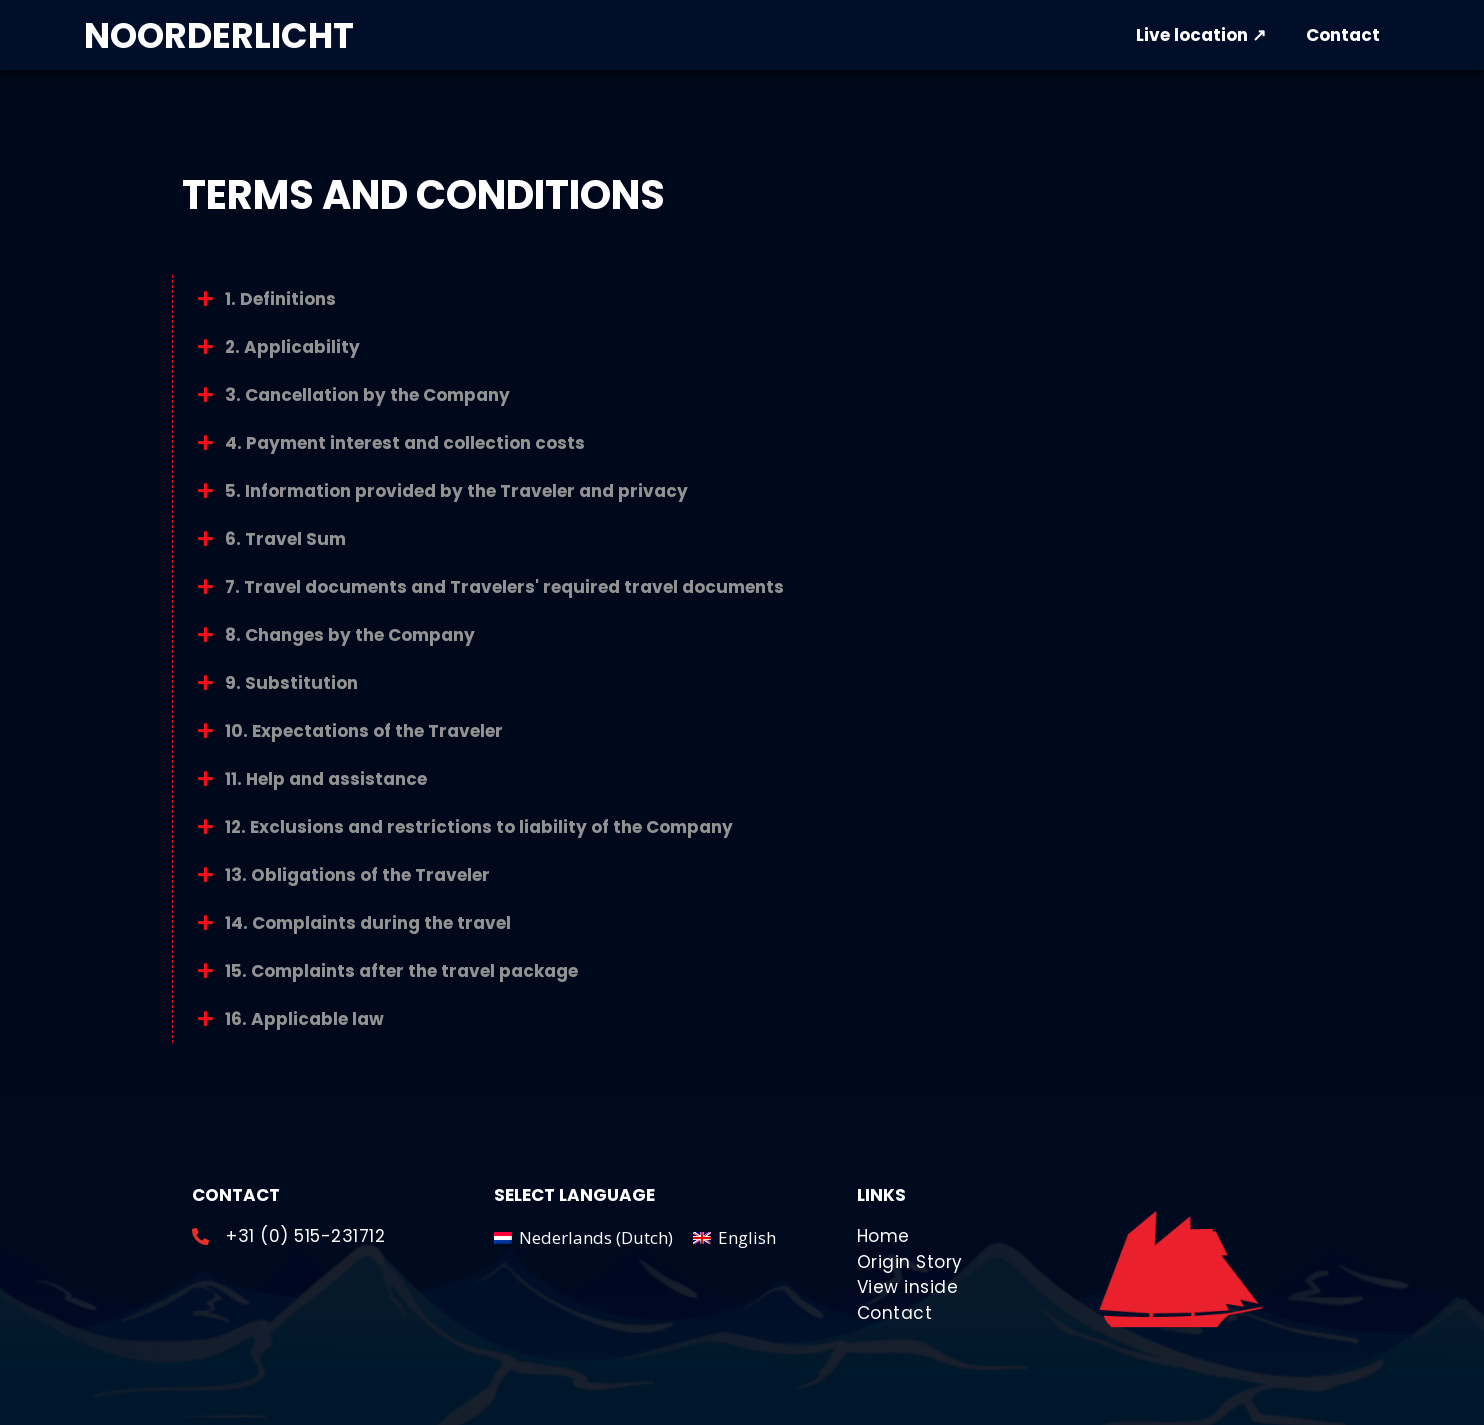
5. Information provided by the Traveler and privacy (456, 491)
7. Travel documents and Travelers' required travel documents (504, 587)
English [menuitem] (747, 1237)
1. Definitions (280, 299)
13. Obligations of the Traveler (357, 875)
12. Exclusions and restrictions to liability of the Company (479, 827)
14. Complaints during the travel (368, 923)
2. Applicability (292, 347)
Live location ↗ (1201, 35)
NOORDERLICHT (219, 35)
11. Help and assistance (326, 779)
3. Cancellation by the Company (367, 395)
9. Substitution (291, 683)
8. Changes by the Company (350, 635)
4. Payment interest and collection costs (405, 443)
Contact (1343, 35)
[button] (742, 299)
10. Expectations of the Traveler (364, 731)
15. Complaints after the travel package (401, 971)
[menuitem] (583, 1237)
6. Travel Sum (285, 539)
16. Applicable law (304, 1019)
